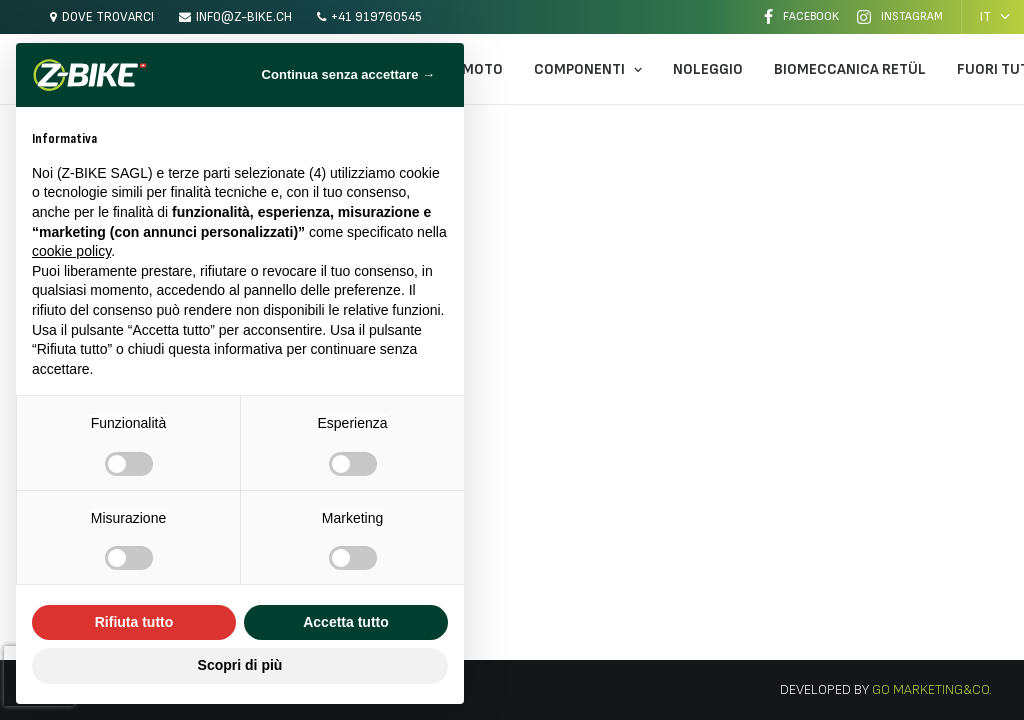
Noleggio (708, 69)
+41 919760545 (376, 17)
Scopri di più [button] (240, 665)
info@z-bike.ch (244, 17)
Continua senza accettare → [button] (348, 74)
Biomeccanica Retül (850, 69)
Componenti (588, 69)
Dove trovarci (108, 17)
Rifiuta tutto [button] (134, 622)
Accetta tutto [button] (346, 622)
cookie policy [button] (71, 251)
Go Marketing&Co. (930, 689)
